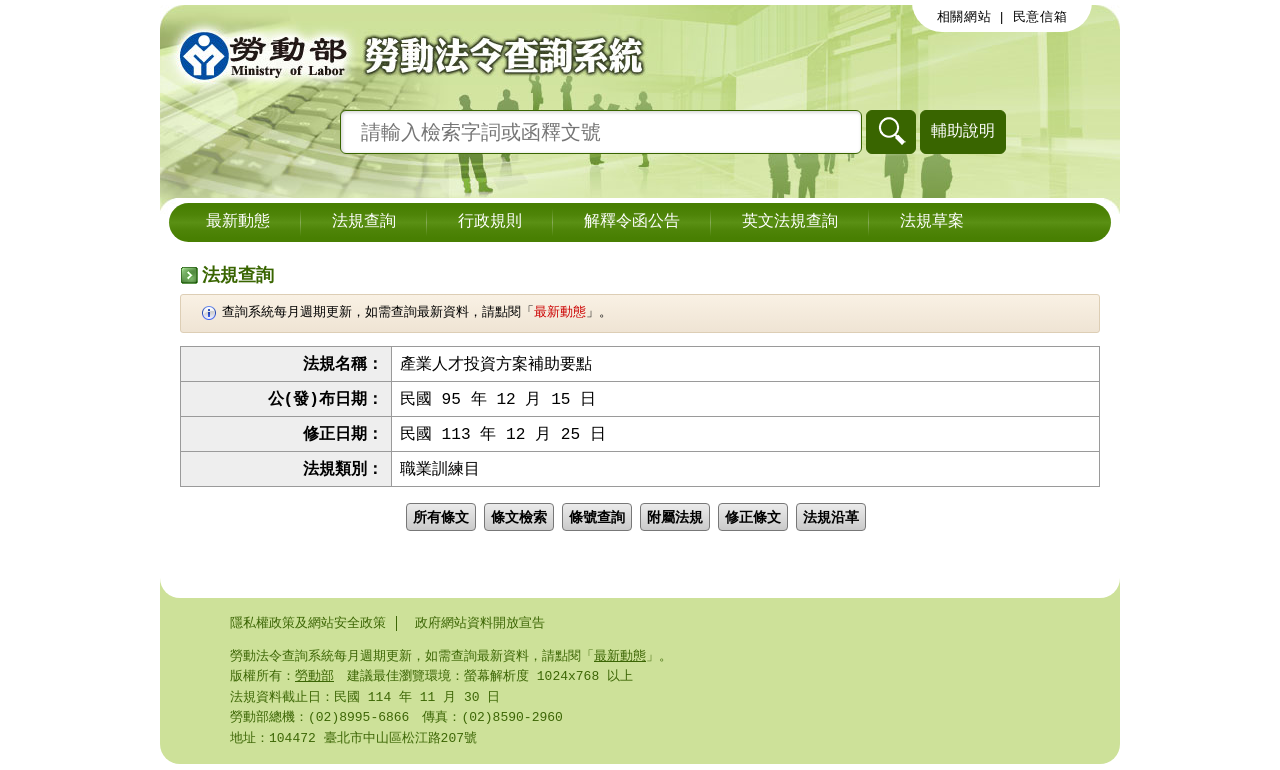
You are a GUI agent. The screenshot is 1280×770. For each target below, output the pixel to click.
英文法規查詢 (790, 222)
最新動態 (238, 222)
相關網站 (964, 17)
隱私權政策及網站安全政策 (308, 623)
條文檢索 (519, 521)
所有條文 (441, 521)
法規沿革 (831, 521)
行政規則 (490, 222)
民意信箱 (1040, 17)
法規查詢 (364, 222)
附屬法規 (675, 521)
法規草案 (932, 222)
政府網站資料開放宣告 (480, 623)
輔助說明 (963, 130)
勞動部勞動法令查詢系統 (405, 55)
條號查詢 (597, 521)
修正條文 (753, 521)
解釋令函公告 (632, 222)
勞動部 (314, 678)
